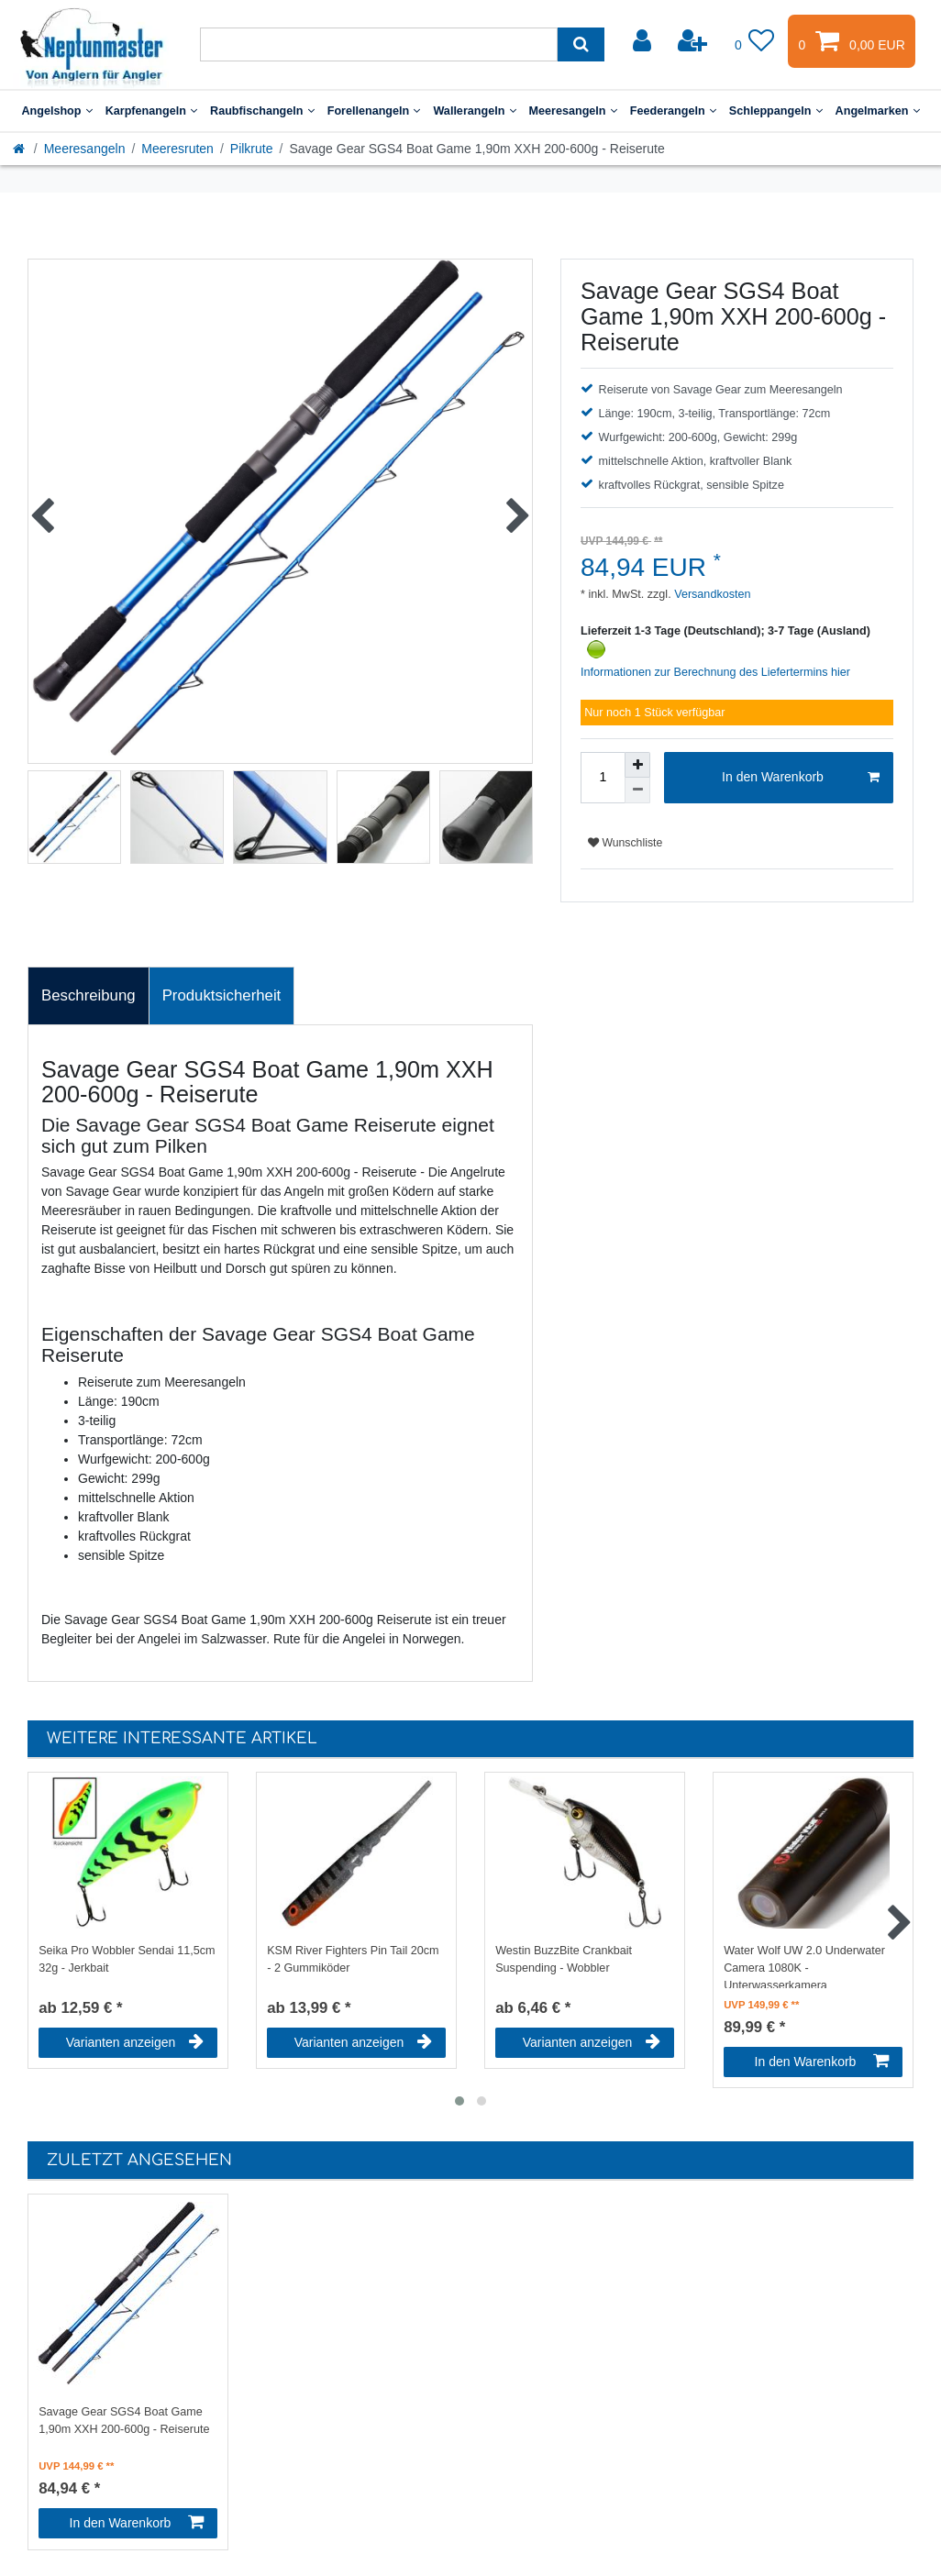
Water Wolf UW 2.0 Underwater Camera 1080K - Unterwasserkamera (804, 1966)
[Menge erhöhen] (637, 765)
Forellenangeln (374, 111)
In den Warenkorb (801, 777)
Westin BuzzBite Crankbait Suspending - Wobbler (563, 1959)
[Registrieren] (694, 41)
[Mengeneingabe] (603, 777)
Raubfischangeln (262, 111)
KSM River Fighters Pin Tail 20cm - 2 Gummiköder (352, 1959)
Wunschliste (625, 842)
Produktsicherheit (222, 995)
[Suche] (581, 44)
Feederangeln (673, 111)
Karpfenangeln (151, 111)
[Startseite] (20, 148)
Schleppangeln (776, 111)
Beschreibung (88, 995)
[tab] (88, 996)
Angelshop (56, 111)
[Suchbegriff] (379, 44)
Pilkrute (251, 148)
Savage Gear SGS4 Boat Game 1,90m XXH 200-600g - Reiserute (124, 2420)
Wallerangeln (474, 111)
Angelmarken (878, 111)
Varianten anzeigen (135, 2042)
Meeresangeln (573, 111)
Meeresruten (177, 148)
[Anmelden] (644, 41)
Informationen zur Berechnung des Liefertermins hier (715, 672)
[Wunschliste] (755, 41)
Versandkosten (711, 594)
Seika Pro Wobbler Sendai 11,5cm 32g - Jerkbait (127, 1959)
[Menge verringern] (637, 790)
